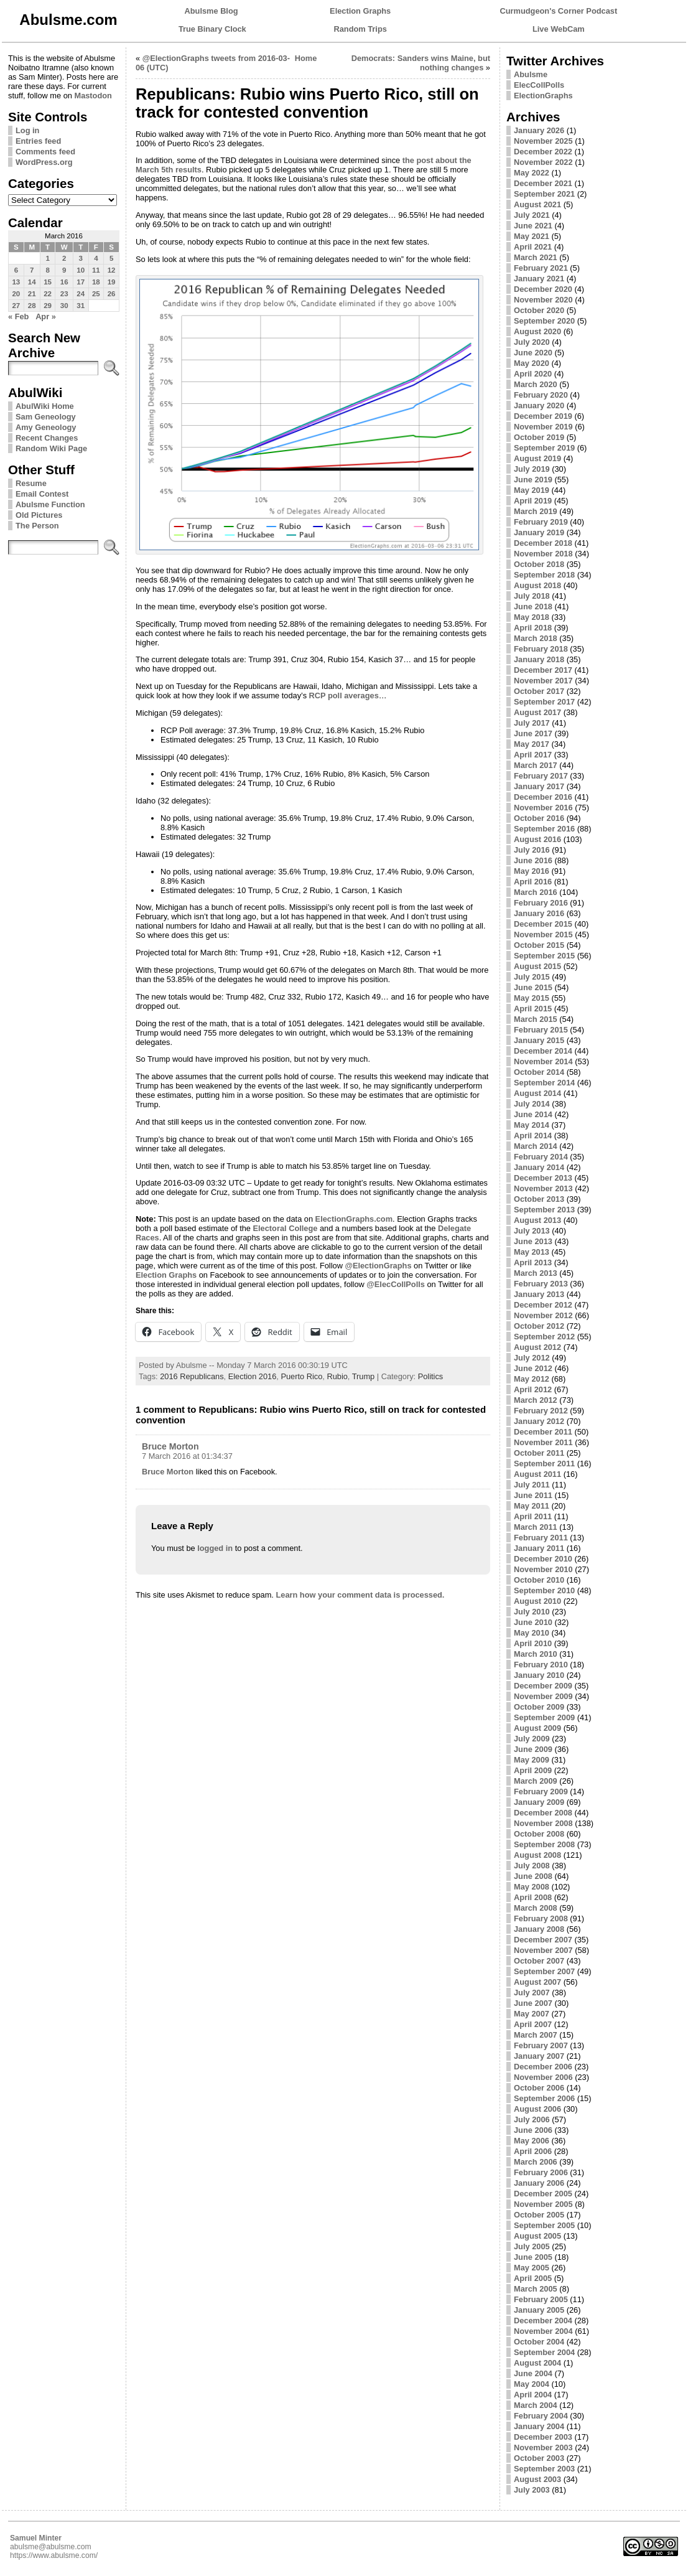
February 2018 (541, 648)
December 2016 (543, 797)
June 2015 (533, 987)
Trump (363, 1376)
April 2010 (533, 1643)
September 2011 (544, 1463)
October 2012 (539, 1326)
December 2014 (543, 1051)
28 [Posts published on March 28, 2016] (32, 305)
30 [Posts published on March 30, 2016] (64, 305)
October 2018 (539, 564)
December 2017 (543, 670)
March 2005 (535, 2288)
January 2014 (539, 1167)
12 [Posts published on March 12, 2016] (112, 270)
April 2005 (533, 2278)
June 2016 (533, 860)
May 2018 (531, 617)
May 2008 (531, 1886)
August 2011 (537, 1474)
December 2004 (543, 2320)
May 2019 (531, 490)
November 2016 (543, 807)
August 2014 (537, 1093)
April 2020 (533, 373)
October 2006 (539, 2087)
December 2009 (543, 1685)
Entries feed (38, 141)
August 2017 (537, 712)
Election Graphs (360, 11)
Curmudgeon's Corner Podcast (559, 11)
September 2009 (544, 1717)
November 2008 (543, 1823)
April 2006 (533, 2151)
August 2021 (537, 204)
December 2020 (543, 289)
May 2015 (531, 998)
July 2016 (532, 850)
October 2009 (539, 1707)
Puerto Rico (301, 1376)
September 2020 (544, 321)
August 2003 (537, 2479)
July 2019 (532, 469)
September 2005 (544, 2225)
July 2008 (532, 1865)
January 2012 (539, 1421)
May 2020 (531, 363)
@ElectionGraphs (378, 1265)
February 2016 (541, 902)
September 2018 (544, 574)
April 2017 (533, 754)
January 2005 (539, 2310)
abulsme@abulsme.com (50, 2546)
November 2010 (543, 1569)
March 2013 (535, 1273)
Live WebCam (558, 29)
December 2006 (543, 2066)
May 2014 (531, 1125)
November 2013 (543, 1188)
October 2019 (539, 437)
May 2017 (531, 744)
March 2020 (535, 384)
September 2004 (544, 2352)
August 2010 (537, 1601)
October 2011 (539, 1453)
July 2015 (532, 976)
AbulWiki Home (45, 406)
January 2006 (539, 2183)
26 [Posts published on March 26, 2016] (112, 293)
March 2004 (535, 2405)
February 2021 (541, 268)
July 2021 (532, 215)
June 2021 (533, 225)
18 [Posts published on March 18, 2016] (96, 282)
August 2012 (537, 1347)
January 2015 (539, 1040)
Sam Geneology (46, 416)
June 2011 (533, 1495)
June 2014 (533, 1114)
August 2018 (537, 585)
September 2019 (544, 447)
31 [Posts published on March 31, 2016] (81, 305)
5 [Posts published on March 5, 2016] (111, 258)
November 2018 (543, 553)
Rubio (337, 1376)
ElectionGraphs (543, 95)
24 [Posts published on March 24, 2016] (81, 293)
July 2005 (532, 2246)
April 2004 (533, 2394)
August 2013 (537, 1220)
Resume (31, 483)
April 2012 (533, 1389)
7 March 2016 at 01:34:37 (187, 1456)
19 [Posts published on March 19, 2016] (112, 282)
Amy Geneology (46, 427)
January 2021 (539, 278)
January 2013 (539, 1294)
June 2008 (533, 1876)
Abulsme (530, 74)
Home (306, 58)
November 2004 (543, 2331)
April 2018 (533, 627)
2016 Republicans (191, 1376)
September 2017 (544, 701)
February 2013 (541, 1283)
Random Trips (360, 29)
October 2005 (539, 2214)
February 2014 (541, 1156)
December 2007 (543, 1939)
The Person (37, 525)
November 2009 (543, 1696)
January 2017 (539, 786)
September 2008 (544, 1844)
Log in (27, 130)
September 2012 (544, 1336)
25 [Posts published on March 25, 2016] (96, 293)
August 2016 (537, 839)
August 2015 (537, 966)
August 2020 (537, 331)
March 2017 (535, 765)
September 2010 (544, 1590)
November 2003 (543, 2447)
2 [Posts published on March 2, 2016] (64, 258)
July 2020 (532, 342)
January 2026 (539, 130)
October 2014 (539, 1072)
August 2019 (537, 458)
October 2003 (539, 2458)
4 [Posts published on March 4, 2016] (96, 258)
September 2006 (544, 2098)
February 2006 (541, 2172)
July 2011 (532, 1484)
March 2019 (535, 511)
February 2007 (541, 2045)
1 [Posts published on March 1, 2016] (47, 258)
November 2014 (543, 1061)
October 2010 (539, 1580)
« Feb (18, 316)
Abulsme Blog (211, 11)
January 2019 (539, 532)
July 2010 (532, 1611)
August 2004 (537, 2363)
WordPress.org (44, 162)
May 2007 (531, 2013)
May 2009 (531, 1759)
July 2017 (532, 723)
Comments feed (45, 151)
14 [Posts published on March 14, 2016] (32, 282)
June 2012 (533, 1368)
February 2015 (541, 1029)
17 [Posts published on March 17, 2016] (81, 282)
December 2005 (543, 2193)
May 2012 (531, 1379)
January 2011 (539, 1548)
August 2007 (537, 1982)
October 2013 (539, 1199)
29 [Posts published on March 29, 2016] (48, 305)
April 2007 (533, 2024)
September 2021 (544, 194)
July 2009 (532, 1738)
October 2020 (539, 310)
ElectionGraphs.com (354, 1219)
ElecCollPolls (539, 85)
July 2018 (532, 596)
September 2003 (544, 2468)
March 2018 (535, 638)
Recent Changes (47, 438)
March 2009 (535, 1781)
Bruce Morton (170, 1446)
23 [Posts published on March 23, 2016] (64, 293)
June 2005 (533, 2257)
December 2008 (543, 1812)
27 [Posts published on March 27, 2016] (16, 305)
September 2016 (544, 828)
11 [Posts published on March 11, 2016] (96, 270)
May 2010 (531, 1632)
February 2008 (541, 1918)
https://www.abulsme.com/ (54, 2555)
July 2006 (532, 2119)
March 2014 (535, 1146)
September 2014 (544, 1082)
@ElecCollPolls (395, 1284)
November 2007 (543, 1950)
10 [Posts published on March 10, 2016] (81, 270)
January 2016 (539, 913)
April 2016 (533, 881)
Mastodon (92, 95)
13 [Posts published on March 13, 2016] (16, 282)
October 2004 (539, 2341)
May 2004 (531, 2384)
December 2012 (543, 1304)
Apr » (45, 316)
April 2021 (533, 246)
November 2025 (543, 141)
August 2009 (537, 1728)
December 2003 (543, 2437)
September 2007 (544, 1971)
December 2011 (543, 1431)
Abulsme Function (50, 504)
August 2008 (537, 1855)
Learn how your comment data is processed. (360, 1594)
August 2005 (537, 2236)
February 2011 (541, 1537)
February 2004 (541, 2415)
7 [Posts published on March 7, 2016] (32, 270)
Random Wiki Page (51, 448)
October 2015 (539, 945)
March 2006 (535, 2161)
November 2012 (543, 1315)
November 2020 (543, 299)
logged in (215, 1548)
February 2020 (541, 395)
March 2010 (535, 1654)
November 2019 (543, 426)
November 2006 (543, 2077)
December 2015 (543, 924)
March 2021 (535, 257)
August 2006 (537, 2109)
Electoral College (285, 1228)
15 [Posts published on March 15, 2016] (48, 282)
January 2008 (539, 1929)
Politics (431, 1376)
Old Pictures (39, 515)
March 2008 (535, 1908)
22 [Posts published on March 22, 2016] (48, 293)
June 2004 (533, 2373)
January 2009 (539, 1802)
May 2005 (531, 2267)
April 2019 (533, 500)
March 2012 (535, 1400)
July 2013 (532, 1230)
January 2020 (539, 405)
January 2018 (539, 659)
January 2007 (539, 2056)
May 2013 (531, 1252)
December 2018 (543, 543)
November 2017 (543, 680)
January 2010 (539, 1675)
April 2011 (533, 1516)
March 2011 (535, 1527)
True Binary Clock (212, 29)
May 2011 (531, 1505)
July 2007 (532, 1992)
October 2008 (539, 1833)
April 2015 (533, 1008)
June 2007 (533, 2003)
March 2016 (535, 892)
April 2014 (533, 1135)
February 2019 (541, 522)
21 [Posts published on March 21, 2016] (32, 293)
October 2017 (539, 691)
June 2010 (533, 1622)
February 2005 (541, 2299)
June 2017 (533, 733)
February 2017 (541, 775)
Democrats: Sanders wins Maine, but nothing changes (420, 63)
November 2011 (543, 1442)
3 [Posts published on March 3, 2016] (80, 258)
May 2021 (531, 236)
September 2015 (544, 955)
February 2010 (541, 1664)
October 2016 (539, 818)
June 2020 (533, 352)
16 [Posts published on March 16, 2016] (64, 282)
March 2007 (535, 2035)
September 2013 (544, 1209)
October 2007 (539, 1960)
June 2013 (533, 1241)
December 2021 (543, 183)
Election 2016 (252, 1376)
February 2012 (541, 1410)
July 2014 (532, 1103)
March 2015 (535, 1019)
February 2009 (541, 1791)
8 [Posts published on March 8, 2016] (47, 270)
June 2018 (533, 606)
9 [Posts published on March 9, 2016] (64, 270)
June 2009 (533, 1749)
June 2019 (533, 479)
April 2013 (533, 1262)
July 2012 (532, 1357)
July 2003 (532, 2489)
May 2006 (531, 2140)
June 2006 (533, 2130)
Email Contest (42, 494)
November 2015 (543, 934)
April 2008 (533, 1897)
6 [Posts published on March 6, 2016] (16, 270)
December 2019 (543, 416)
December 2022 (543, 151)
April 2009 (533, 1770)
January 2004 (539, 2426)
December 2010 (543, 1558)
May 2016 (531, 871)
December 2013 (543, 1178)
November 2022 (543, 162)
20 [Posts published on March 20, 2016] (16, 293)
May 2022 (531, 172)
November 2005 (543, 2204)
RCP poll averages (344, 695)
